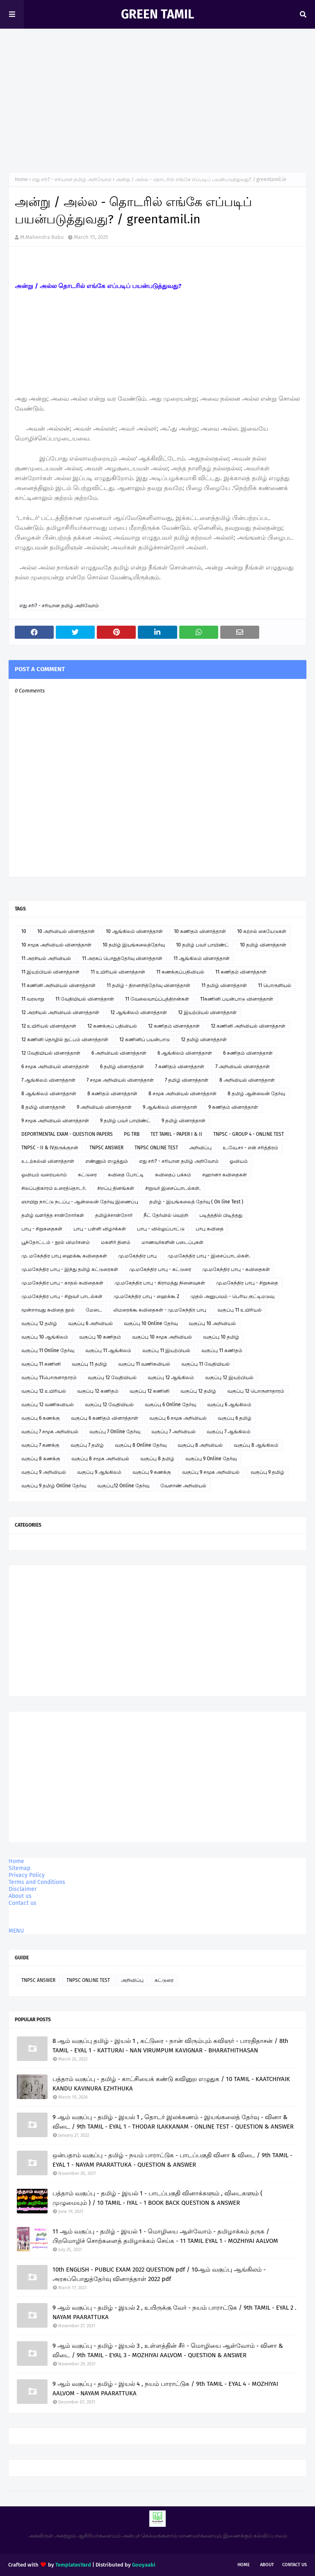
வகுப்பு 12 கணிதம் (98, 1391)
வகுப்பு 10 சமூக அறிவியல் (162, 1337)
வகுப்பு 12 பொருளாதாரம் (255, 1391)
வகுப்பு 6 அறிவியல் (90, 1323)
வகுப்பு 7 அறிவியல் (173, 1431)
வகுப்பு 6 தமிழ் (234, 1418)
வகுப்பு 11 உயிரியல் (239, 1310)
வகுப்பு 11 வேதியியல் (205, 1364)
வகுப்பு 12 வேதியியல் (112, 1377)
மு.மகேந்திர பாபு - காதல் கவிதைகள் (62, 1283)
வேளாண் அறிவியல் (183, 1486)
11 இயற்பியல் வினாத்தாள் (50, 972)
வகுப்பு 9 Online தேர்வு (211, 1459)
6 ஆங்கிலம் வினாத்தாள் (185, 1053)
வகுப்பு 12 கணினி (149, 1391)
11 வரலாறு (32, 999)
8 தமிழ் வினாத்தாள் (43, 1107)
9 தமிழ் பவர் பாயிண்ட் (125, 1120)
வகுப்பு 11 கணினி (41, 1364)
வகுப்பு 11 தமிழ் (89, 1364)
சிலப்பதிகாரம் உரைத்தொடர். (53, 1188)
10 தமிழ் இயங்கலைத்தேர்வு (134, 945)
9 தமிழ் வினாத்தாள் (183, 1120)
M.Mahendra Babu (42, 237)
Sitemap (19, 1868)
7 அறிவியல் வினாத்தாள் (242, 1066)
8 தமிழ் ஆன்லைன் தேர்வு (256, 1093)
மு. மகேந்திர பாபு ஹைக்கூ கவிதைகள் (64, 1256)
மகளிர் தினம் (115, 1242)
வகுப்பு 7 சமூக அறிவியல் (49, 1431)
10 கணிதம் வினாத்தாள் (200, 931)
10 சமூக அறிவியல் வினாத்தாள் (56, 945)
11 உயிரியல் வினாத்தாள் (118, 972)
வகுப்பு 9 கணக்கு (151, 1472)
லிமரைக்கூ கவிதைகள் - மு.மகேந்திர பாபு (159, 1310)
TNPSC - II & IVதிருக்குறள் (49, 1148)
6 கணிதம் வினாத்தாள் (248, 1053)
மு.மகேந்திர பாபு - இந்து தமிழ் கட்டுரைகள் (69, 1269)
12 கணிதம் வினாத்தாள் (174, 1026)
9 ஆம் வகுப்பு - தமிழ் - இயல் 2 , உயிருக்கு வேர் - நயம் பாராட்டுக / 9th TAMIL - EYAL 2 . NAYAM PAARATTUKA (174, 2312)
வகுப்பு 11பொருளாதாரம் (49, 1377)
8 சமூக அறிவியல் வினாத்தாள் (182, 1093)
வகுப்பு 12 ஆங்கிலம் (171, 1377)
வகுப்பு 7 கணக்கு (40, 1445)
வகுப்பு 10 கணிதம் (100, 1337)
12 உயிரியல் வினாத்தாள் (48, 1026)
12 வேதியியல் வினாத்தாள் (50, 1053)
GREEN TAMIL (157, 14)
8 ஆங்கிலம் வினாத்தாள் (48, 1093)
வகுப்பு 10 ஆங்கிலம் (44, 1337)
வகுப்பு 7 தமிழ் (87, 1445)
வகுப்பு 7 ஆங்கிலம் (229, 1431)
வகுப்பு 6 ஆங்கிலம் (229, 1404)
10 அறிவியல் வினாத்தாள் (66, 931)
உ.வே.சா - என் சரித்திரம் (250, 1148)
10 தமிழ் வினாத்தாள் (263, 945)
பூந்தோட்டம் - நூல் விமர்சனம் (55, 1242)
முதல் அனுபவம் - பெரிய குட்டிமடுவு (232, 1296)
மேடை (94, 1310)
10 (23, 931)
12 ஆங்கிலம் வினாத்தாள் (138, 1012)
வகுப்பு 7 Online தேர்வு (114, 1431)
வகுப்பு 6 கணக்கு (40, 1418)
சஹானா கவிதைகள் (224, 1175)
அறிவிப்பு (200, 1148)
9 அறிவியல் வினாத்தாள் (104, 1107)
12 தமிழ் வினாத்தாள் (204, 1039)
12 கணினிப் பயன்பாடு (144, 1039)
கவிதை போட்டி (126, 1175)
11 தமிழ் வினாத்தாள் (224, 985)
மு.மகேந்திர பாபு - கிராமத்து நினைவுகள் (159, 1283)
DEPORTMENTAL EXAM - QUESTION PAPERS (67, 1134)
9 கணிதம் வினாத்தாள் (233, 1107)
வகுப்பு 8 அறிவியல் (200, 1445)
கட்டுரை (87, 1175)
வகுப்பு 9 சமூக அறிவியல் (211, 1472)
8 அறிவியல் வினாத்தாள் (247, 1080)
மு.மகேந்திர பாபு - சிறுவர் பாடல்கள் (62, 1296)
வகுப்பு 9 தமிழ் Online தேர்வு (53, 1486)
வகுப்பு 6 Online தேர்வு (170, 1404)
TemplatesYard (73, 2565)
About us (20, 1896)
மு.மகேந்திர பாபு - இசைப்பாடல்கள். (209, 1256)
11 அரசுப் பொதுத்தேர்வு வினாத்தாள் (122, 958)
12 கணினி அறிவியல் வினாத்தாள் (248, 1026)
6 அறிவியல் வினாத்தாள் (118, 1053)
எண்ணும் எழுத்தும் (106, 1161)
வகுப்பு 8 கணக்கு (40, 1459)
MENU (16, 1930)
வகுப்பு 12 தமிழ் (39, 1323)
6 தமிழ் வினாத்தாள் (122, 1066)
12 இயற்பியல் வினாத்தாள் (207, 1012)
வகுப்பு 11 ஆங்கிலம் (108, 1350)
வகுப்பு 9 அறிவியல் (43, 1472)
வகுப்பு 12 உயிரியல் (43, 1391)
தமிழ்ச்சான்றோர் (113, 1215)
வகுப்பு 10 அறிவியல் (212, 1323)
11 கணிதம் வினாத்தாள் (241, 972)
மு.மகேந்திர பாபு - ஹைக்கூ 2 (146, 1296)
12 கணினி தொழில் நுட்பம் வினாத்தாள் (64, 1039)
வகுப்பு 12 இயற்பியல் (229, 1377)
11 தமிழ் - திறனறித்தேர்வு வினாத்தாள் (148, 985)
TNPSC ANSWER (106, 1148)
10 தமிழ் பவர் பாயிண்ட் (202, 945)
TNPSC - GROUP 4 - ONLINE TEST (248, 1134)
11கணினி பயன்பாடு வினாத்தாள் (236, 999)
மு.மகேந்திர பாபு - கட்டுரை (160, 1269)
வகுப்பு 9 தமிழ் (267, 1472)
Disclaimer (23, 1889)
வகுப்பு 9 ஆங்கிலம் (99, 1472)
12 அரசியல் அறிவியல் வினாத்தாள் (60, 1012)
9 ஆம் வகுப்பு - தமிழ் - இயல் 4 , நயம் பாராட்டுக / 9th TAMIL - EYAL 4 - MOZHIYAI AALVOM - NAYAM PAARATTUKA (165, 2388)
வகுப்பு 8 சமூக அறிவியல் (100, 1459)
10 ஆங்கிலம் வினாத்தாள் (134, 931)
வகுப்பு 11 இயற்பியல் (166, 1350)
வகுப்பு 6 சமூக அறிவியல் (178, 1418)
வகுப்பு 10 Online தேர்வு (151, 1323)
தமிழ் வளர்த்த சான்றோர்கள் (52, 1215)
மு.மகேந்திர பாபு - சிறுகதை (247, 1283)
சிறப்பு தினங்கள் (115, 1188)
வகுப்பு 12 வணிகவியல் (47, 1404)
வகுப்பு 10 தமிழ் (221, 1337)
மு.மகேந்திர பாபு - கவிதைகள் (236, 1269)
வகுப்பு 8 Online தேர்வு (141, 1445)
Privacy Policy (27, 1875)
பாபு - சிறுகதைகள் (41, 1229)
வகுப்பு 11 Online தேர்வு (47, 1350)
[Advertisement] (157, 102)
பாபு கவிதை (210, 1229)
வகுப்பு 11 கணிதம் (221, 1350)
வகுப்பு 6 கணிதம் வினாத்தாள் (104, 1418)
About (267, 2564)
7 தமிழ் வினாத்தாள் (186, 1080)
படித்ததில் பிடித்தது (220, 1215)
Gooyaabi (143, 2565)
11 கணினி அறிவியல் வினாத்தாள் (58, 985)
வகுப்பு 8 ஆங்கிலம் (256, 1445)
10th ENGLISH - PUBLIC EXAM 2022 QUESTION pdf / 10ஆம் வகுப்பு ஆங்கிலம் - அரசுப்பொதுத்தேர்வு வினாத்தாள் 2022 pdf (159, 2274)
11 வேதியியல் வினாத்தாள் (84, 999)
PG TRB (131, 1134)
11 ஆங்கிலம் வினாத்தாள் (201, 958)
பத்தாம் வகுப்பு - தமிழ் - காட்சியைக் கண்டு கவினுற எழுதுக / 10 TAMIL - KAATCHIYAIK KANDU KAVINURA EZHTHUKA (171, 2083)
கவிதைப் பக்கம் (173, 1175)
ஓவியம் (239, 1161)
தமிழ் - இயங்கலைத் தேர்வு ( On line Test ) (196, 1202)
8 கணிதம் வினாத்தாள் (112, 1093)
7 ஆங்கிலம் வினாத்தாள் (48, 1080)
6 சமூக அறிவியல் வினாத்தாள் (55, 1066)
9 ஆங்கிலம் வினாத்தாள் (170, 1107)
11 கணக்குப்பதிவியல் (180, 972)
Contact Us (294, 2564)
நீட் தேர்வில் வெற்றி (166, 1215)
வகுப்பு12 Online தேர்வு (123, 1486)
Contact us (23, 1903)
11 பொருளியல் (274, 985)
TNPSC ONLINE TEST (156, 1148)
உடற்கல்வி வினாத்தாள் (47, 1161)
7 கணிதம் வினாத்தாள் (179, 1066)
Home (21, 179)
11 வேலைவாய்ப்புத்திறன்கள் (157, 999)
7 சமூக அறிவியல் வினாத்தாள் (120, 1080)
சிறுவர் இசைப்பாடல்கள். (173, 1188)
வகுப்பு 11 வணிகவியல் (144, 1364)
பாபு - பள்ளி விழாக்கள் (99, 1229)
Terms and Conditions (37, 1882)
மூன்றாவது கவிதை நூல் (48, 1310)
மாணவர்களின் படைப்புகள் (172, 1242)
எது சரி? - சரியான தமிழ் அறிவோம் (72, 179)
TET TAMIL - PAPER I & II (176, 1134)
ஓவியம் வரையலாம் (44, 1175)
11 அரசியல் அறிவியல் (46, 958)
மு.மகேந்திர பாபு (137, 1256)
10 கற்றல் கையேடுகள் (261, 931)
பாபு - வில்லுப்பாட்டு (161, 1229)
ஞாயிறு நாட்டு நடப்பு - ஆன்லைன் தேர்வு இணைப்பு (79, 1202)
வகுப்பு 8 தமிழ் (157, 1459)
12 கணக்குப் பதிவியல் (112, 1026)
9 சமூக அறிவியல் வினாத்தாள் (55, 1120)
